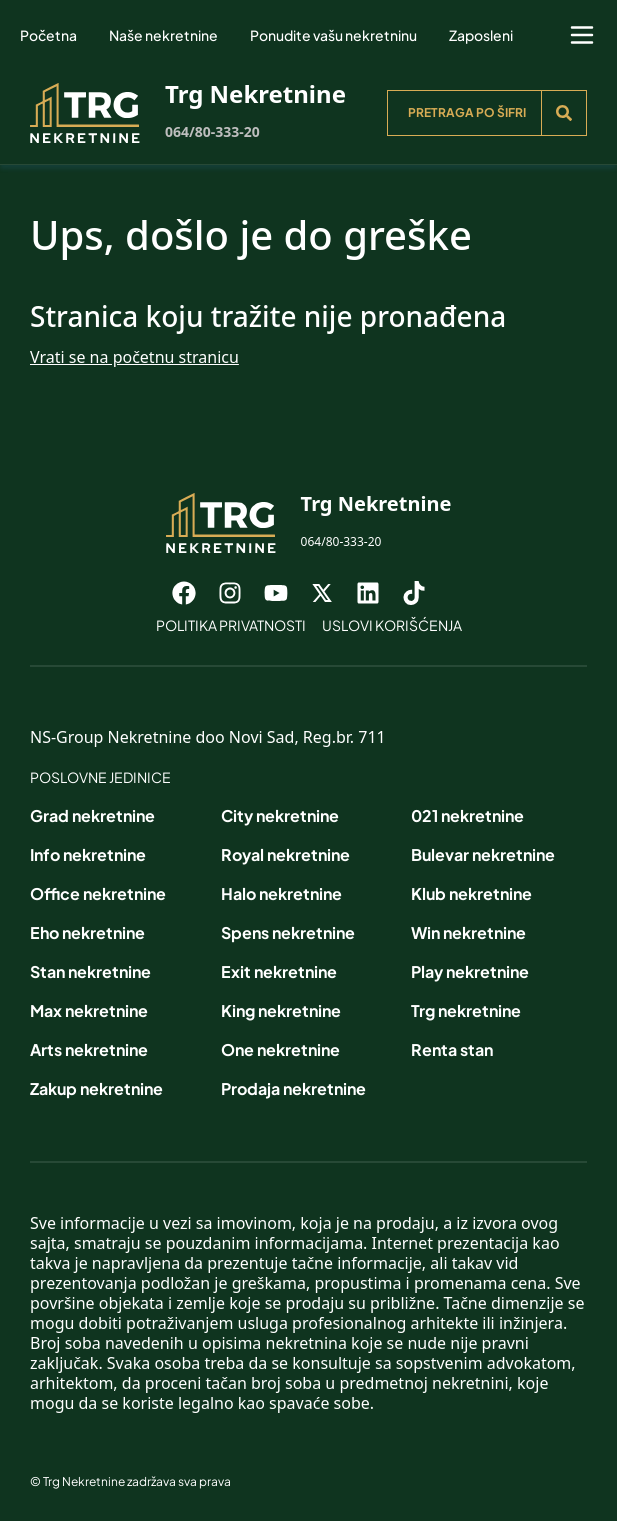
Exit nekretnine (279, 971)
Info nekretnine (88, 854)
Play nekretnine (470, 971)
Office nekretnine (98, 893)
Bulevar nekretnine (483, 854)
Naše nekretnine (163, 35)
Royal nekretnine (285, 854)
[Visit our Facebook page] (194, 593)
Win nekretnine (468, 932)
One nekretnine (280, 1049)
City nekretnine (280, 815)
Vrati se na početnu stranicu (134, 357)
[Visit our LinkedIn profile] (378, 593)
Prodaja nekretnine (293, 1088)
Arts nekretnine (89, 1049)
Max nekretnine (89, 1010)
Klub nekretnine (471, 893)
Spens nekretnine (288, 932)
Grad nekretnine (92, 815)
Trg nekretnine (466, 1010)
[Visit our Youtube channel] (286, 593)
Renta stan (452, 1049)
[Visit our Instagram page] (240, 593)
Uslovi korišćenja (392, 625)
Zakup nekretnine (96, 1088)
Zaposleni (481, 35)
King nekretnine (281, 1010)
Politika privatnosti (231, 625)
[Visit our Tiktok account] (424, 593)
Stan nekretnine (90, 971)
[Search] (564, 113)
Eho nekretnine (87, 932)
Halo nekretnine (281, 893)
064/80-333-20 (212, 131)
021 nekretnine (467, 815)
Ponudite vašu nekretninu (333, 35)
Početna (48, 35)
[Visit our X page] (332, 593)
